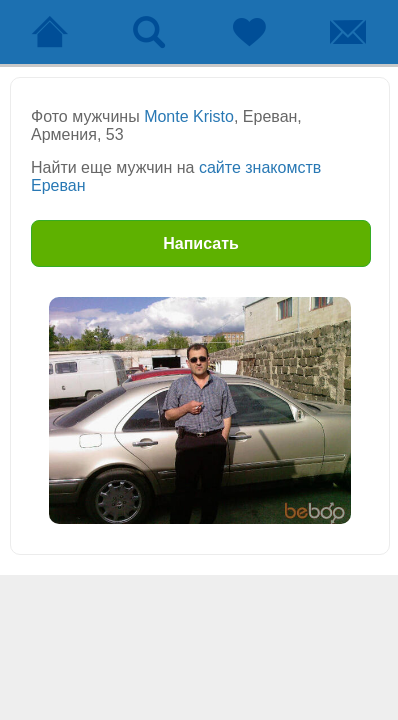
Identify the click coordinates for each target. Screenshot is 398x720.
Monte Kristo (189, 116)
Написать (201, 243)
